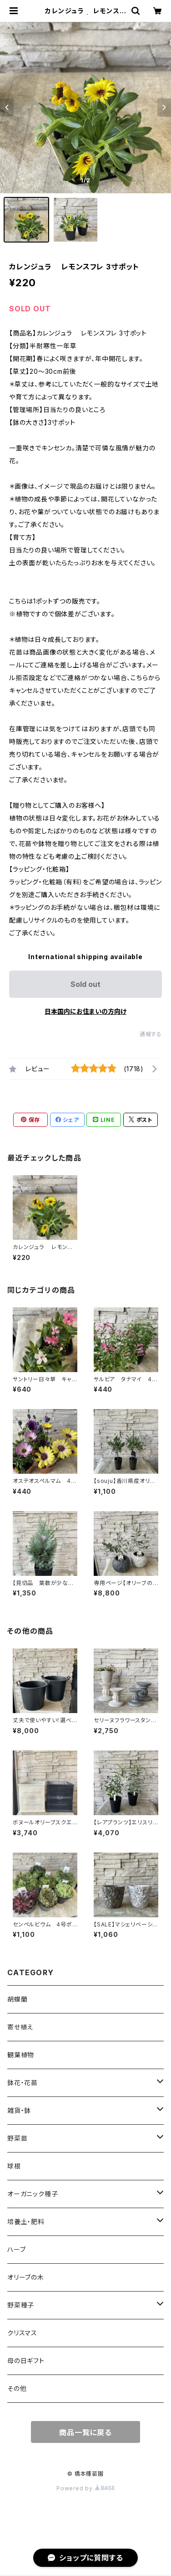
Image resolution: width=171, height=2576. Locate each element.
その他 (16, 2388)
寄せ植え (20, 2027)
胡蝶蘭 (17, 1999)
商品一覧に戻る (85, 2432)
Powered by (85, 2488)
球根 (14, 2166)
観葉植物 (20, 2055)
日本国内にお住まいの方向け (85, 1011)
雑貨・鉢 (19, 2110)
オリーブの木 (25, 2277)
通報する (151, 1034)
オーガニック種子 (32, 2194)
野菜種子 (20, 2305)
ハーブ (16, 2249)
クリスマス (22, 2333)
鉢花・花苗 (22, 2082)
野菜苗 (17, 2138)
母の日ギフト (26, 2360)
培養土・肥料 (26, 2221)
